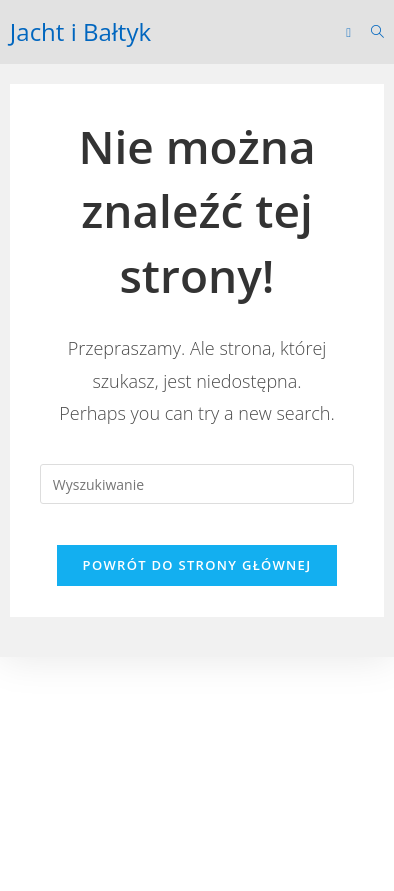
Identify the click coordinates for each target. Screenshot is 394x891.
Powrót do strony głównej (197, 565)
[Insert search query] (197, 484)
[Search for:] (370, 32)
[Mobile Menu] (350, 32)
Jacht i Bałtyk (80, 31)
